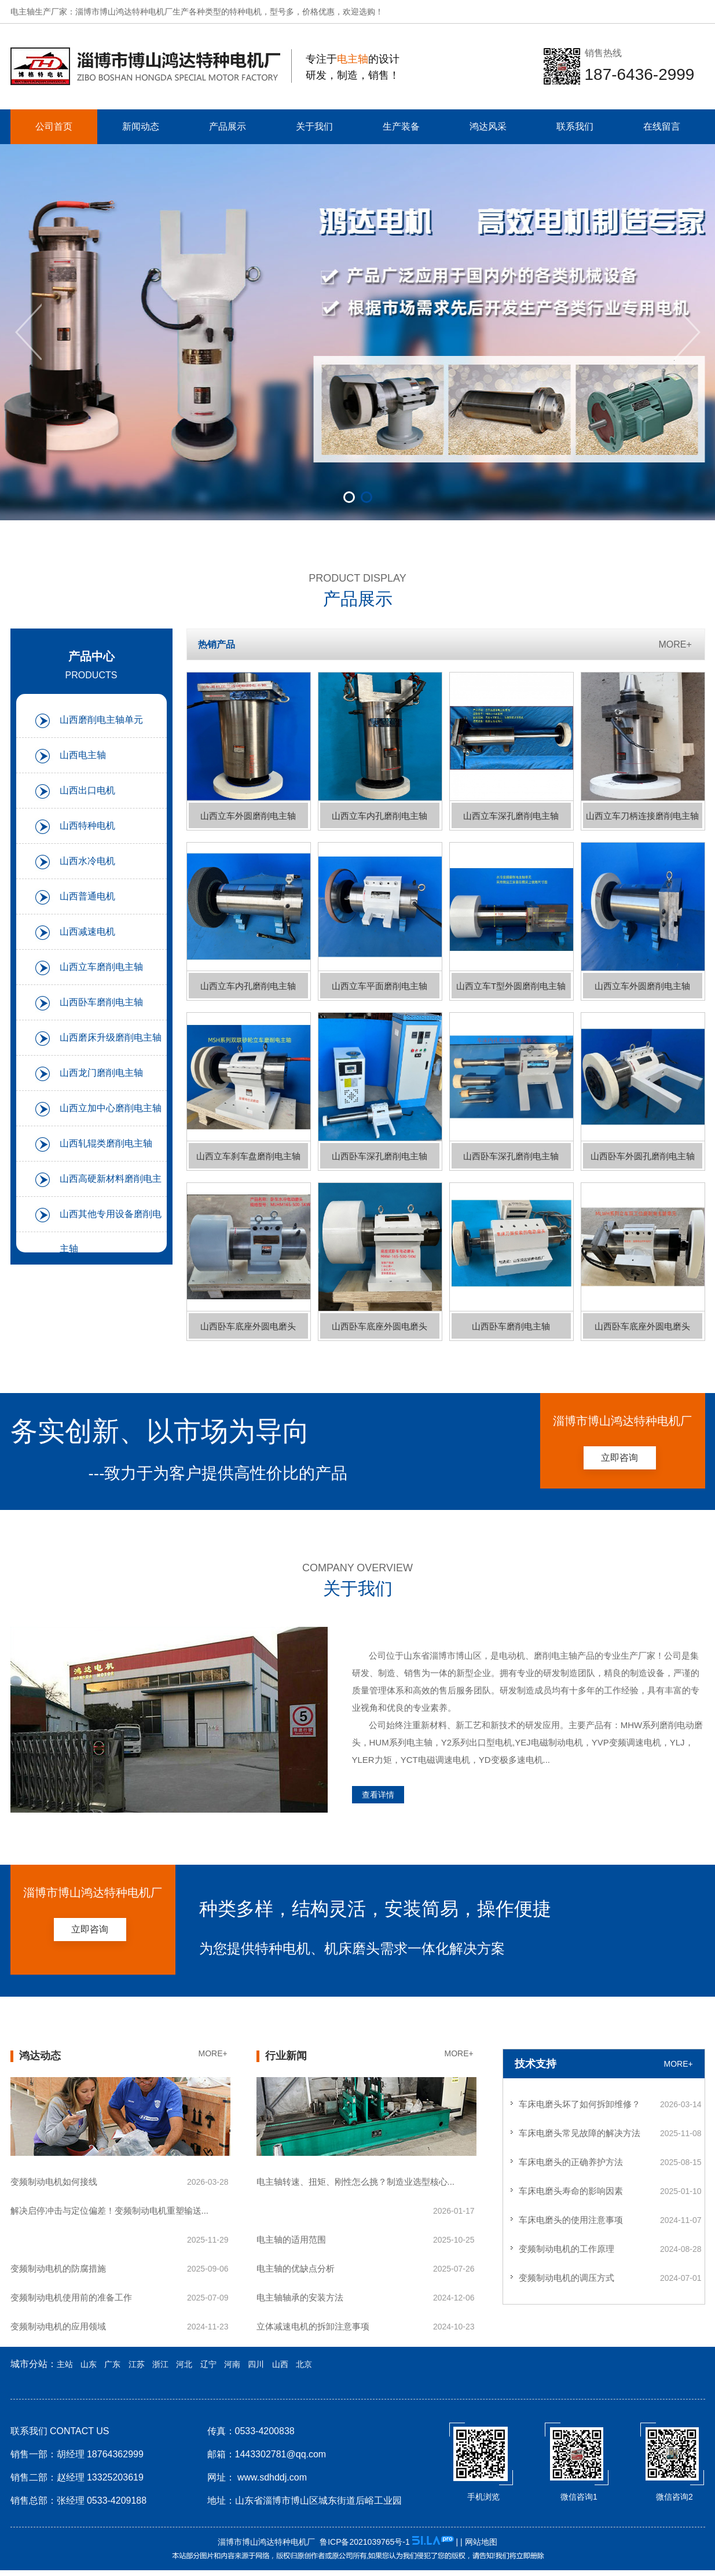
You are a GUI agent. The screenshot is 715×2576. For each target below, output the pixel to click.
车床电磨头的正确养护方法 (571, 2162)
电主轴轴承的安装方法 (299, 2297)
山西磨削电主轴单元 (101, 720)
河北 (184, 2364)
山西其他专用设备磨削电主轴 (111, 1220)
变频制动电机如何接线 (53, 2182)
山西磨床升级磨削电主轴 (111, 1037)
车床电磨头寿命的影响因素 (571, 2191)
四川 (256, 2364)
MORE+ (675, 644)
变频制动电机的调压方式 (566, 2278)
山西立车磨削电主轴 (101, 967)
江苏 (137, 2364)
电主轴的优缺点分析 (295, 2268)
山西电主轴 (83, 755)
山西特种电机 (87, 826)
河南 (232, 2364)
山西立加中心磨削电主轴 (111, 1108)
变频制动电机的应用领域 (58, 2326)
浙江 (160, 2364)
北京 (304, 2364)
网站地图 (481, 2541)
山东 (88, 2364)
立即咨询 (619, 1457)
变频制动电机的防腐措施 (58, 2268)
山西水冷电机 (87, 861)
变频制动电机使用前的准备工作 (71, 2297)
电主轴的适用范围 (291, 2239)
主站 (65, 2364)
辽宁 (208, 2364)
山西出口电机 (87, 790)
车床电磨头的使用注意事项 (571, 2220)
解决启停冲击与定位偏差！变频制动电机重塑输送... (109, 2210)
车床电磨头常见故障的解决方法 (579, 2133)
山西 (280, 2364)
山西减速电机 (87, 931)
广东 (112, 2364)
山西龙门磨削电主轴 (101, 1073)
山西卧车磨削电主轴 (101, 1002)
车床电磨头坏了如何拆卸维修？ (579, 2104)
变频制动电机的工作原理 (566, 2249)
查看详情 (378, 1794)
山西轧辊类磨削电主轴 (106, 1143)
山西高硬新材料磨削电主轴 (111, 1185)
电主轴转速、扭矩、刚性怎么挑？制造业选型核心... (355, 2182)
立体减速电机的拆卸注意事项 (312, 2326)
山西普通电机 (87, 896)
